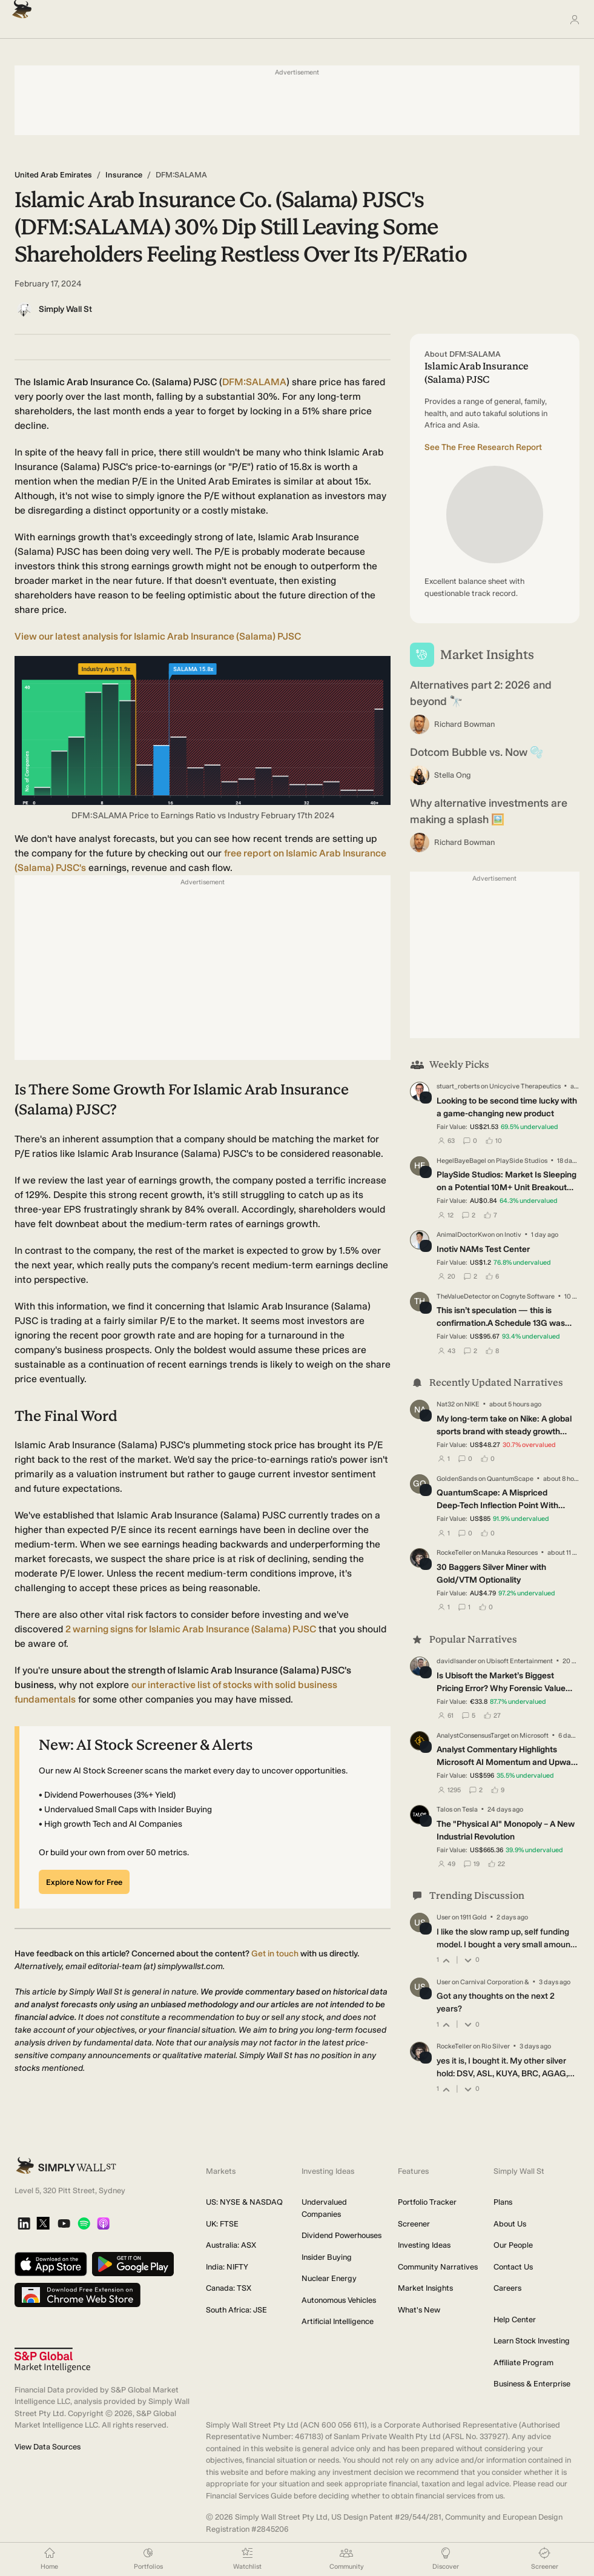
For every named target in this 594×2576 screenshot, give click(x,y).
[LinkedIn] (24, 2224)
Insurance (123, 174)
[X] (43, 2224)
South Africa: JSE (236, 2309)
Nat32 (446, 1404)
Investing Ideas (424, 2245)
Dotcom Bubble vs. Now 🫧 (476, 752)
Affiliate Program (523, 2362)
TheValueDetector (463, 1296)
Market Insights (425, 2288)
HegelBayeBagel (461, 1161)
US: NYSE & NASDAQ (244, 2202)
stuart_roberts (458, 1086)
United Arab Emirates (53, 174)
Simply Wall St (65, 309)
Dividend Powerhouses (341, 2235)
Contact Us (513, 2266)
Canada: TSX (228, 2288)
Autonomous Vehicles (339, 2300)
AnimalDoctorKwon (466, 1235)
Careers (507, 2288)
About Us (509, 2223)
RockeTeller (454, 1553)
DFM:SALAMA (254, 382)
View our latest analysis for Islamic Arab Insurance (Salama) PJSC (158, 636)
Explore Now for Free (84, 1882)
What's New (419, 2309)
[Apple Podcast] (103, 2224)
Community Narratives (438, 2266)
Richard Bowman (464, 724)
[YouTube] (63, 2224)
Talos (444, 1809)
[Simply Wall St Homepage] (19, 6)
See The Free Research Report (483, 447)
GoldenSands (457, 1479)
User (443, 1917)
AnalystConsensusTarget (473, 1735)
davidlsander (457, 1661)
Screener (414, 2223)
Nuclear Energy (329, 2278)
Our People (513, 2245)
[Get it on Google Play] (133, 2265)
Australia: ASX (231, 2245)
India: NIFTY (227, 2266)
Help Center (514, 2319)
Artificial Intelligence (338, 2321)
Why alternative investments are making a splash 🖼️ (488, 811)
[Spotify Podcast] (83, 2224)
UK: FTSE (222, 2223)
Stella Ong (452, 775)
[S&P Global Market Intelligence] (52, 2360)
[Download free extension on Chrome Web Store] (77, 2296)
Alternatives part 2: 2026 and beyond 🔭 (481, 693)
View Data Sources (48, 2446)
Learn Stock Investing (531, 2340)
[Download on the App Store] (51, 2265)
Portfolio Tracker (427, 2202)
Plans (502, 2202)
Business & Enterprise (531, 2383)
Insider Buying (327, 2257)
